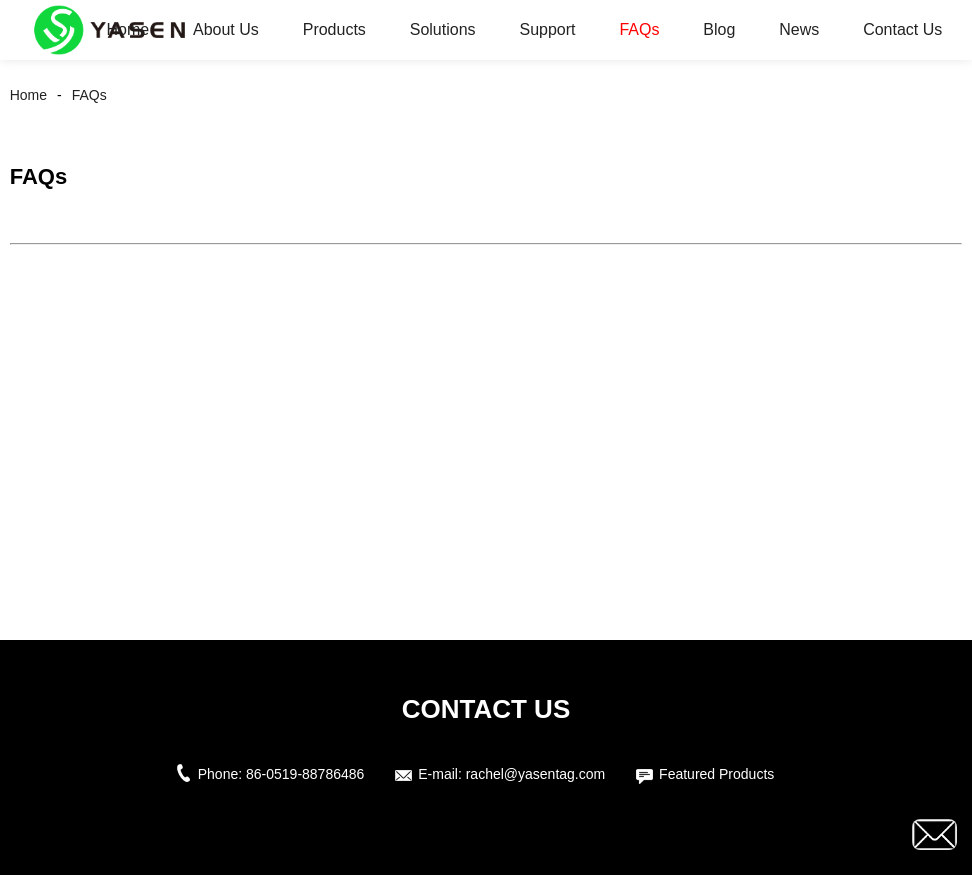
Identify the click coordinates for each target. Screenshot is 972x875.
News (799, 29)
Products (334, 29)
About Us (226, 29)
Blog (719, 29)
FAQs (639, 29)
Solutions (443, 29)
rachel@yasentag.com (536, 774)
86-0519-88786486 (305, 774)
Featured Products (716, 774)
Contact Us (902, 29)
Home (127, 29)
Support (547, 29)
